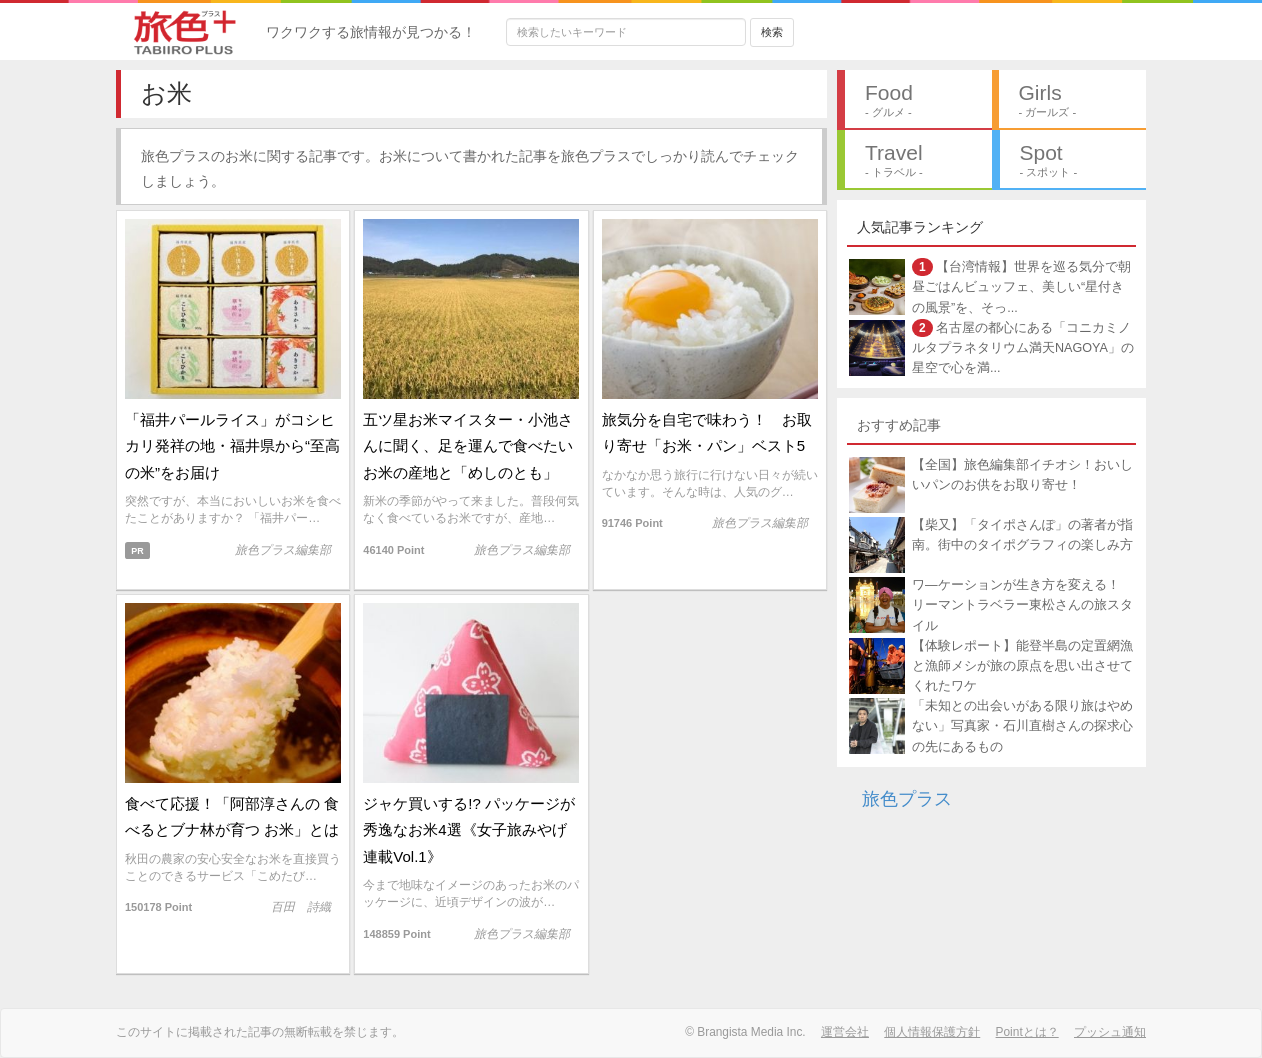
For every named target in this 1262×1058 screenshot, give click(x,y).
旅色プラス (907, 799)
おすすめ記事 (899, 425)
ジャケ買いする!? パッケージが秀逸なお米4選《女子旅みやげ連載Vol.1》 (469, 830)
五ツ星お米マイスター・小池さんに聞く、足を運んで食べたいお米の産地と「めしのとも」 (468, 446)
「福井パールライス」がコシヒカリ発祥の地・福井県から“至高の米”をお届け (232, 446)
